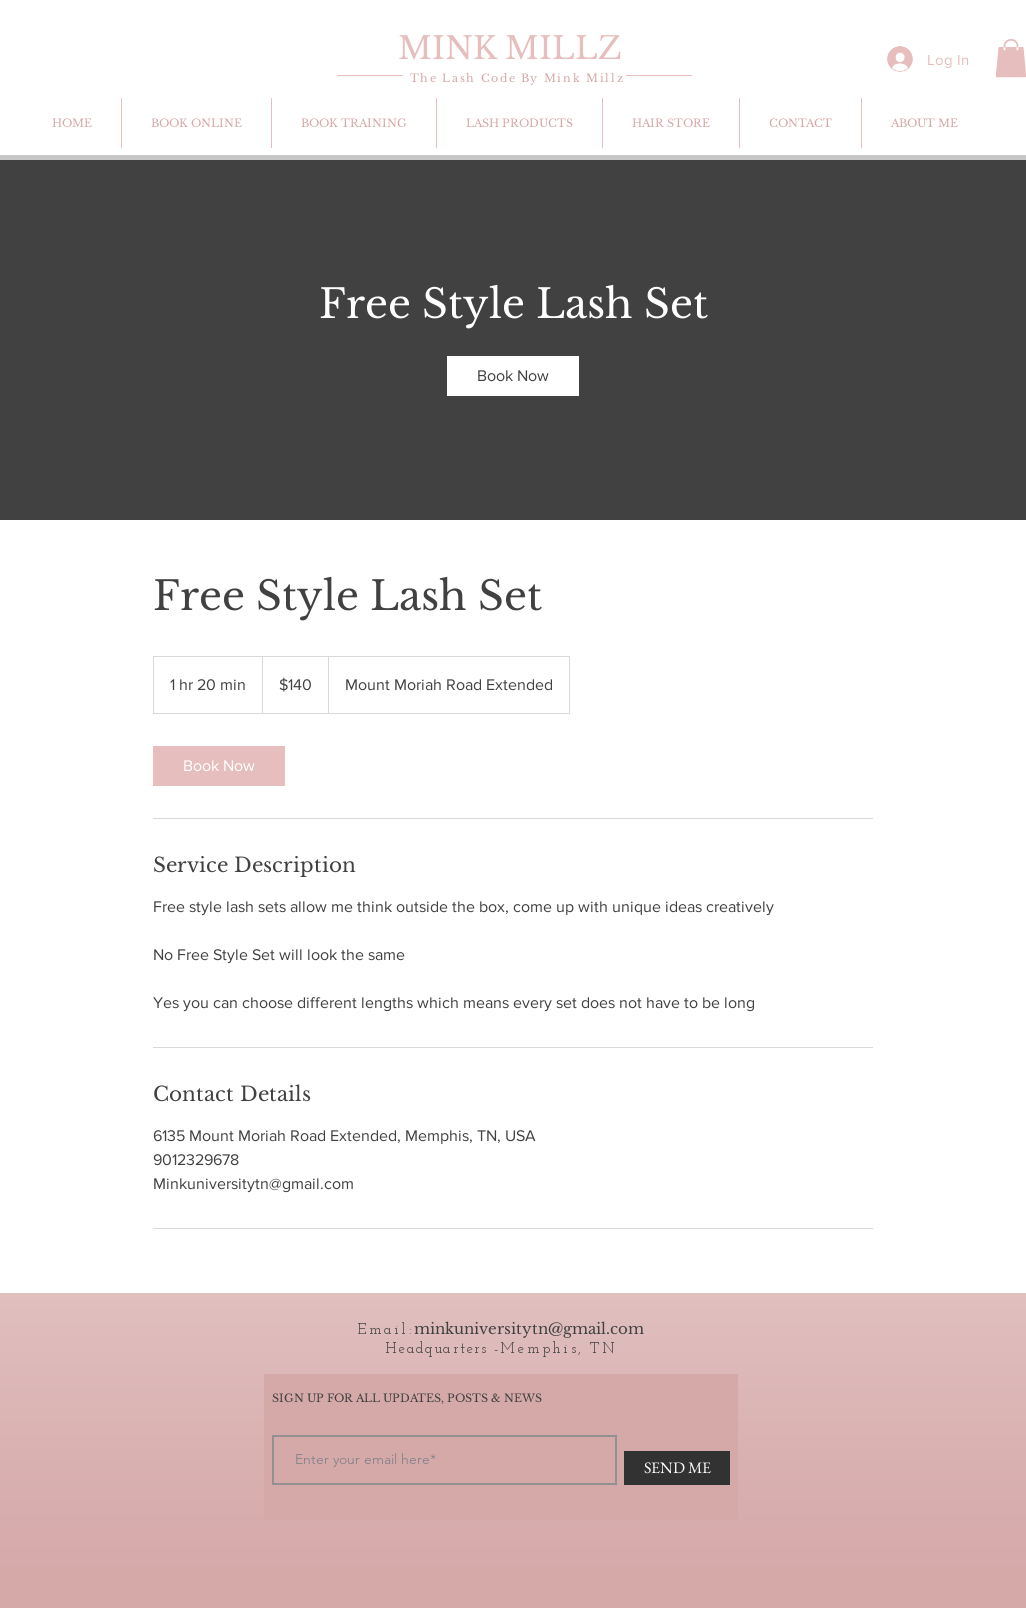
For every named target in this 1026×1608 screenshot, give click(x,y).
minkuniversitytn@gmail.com (529, 1328)
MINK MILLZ (510, 48)
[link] (513, 376)
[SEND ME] (677, 1468)
